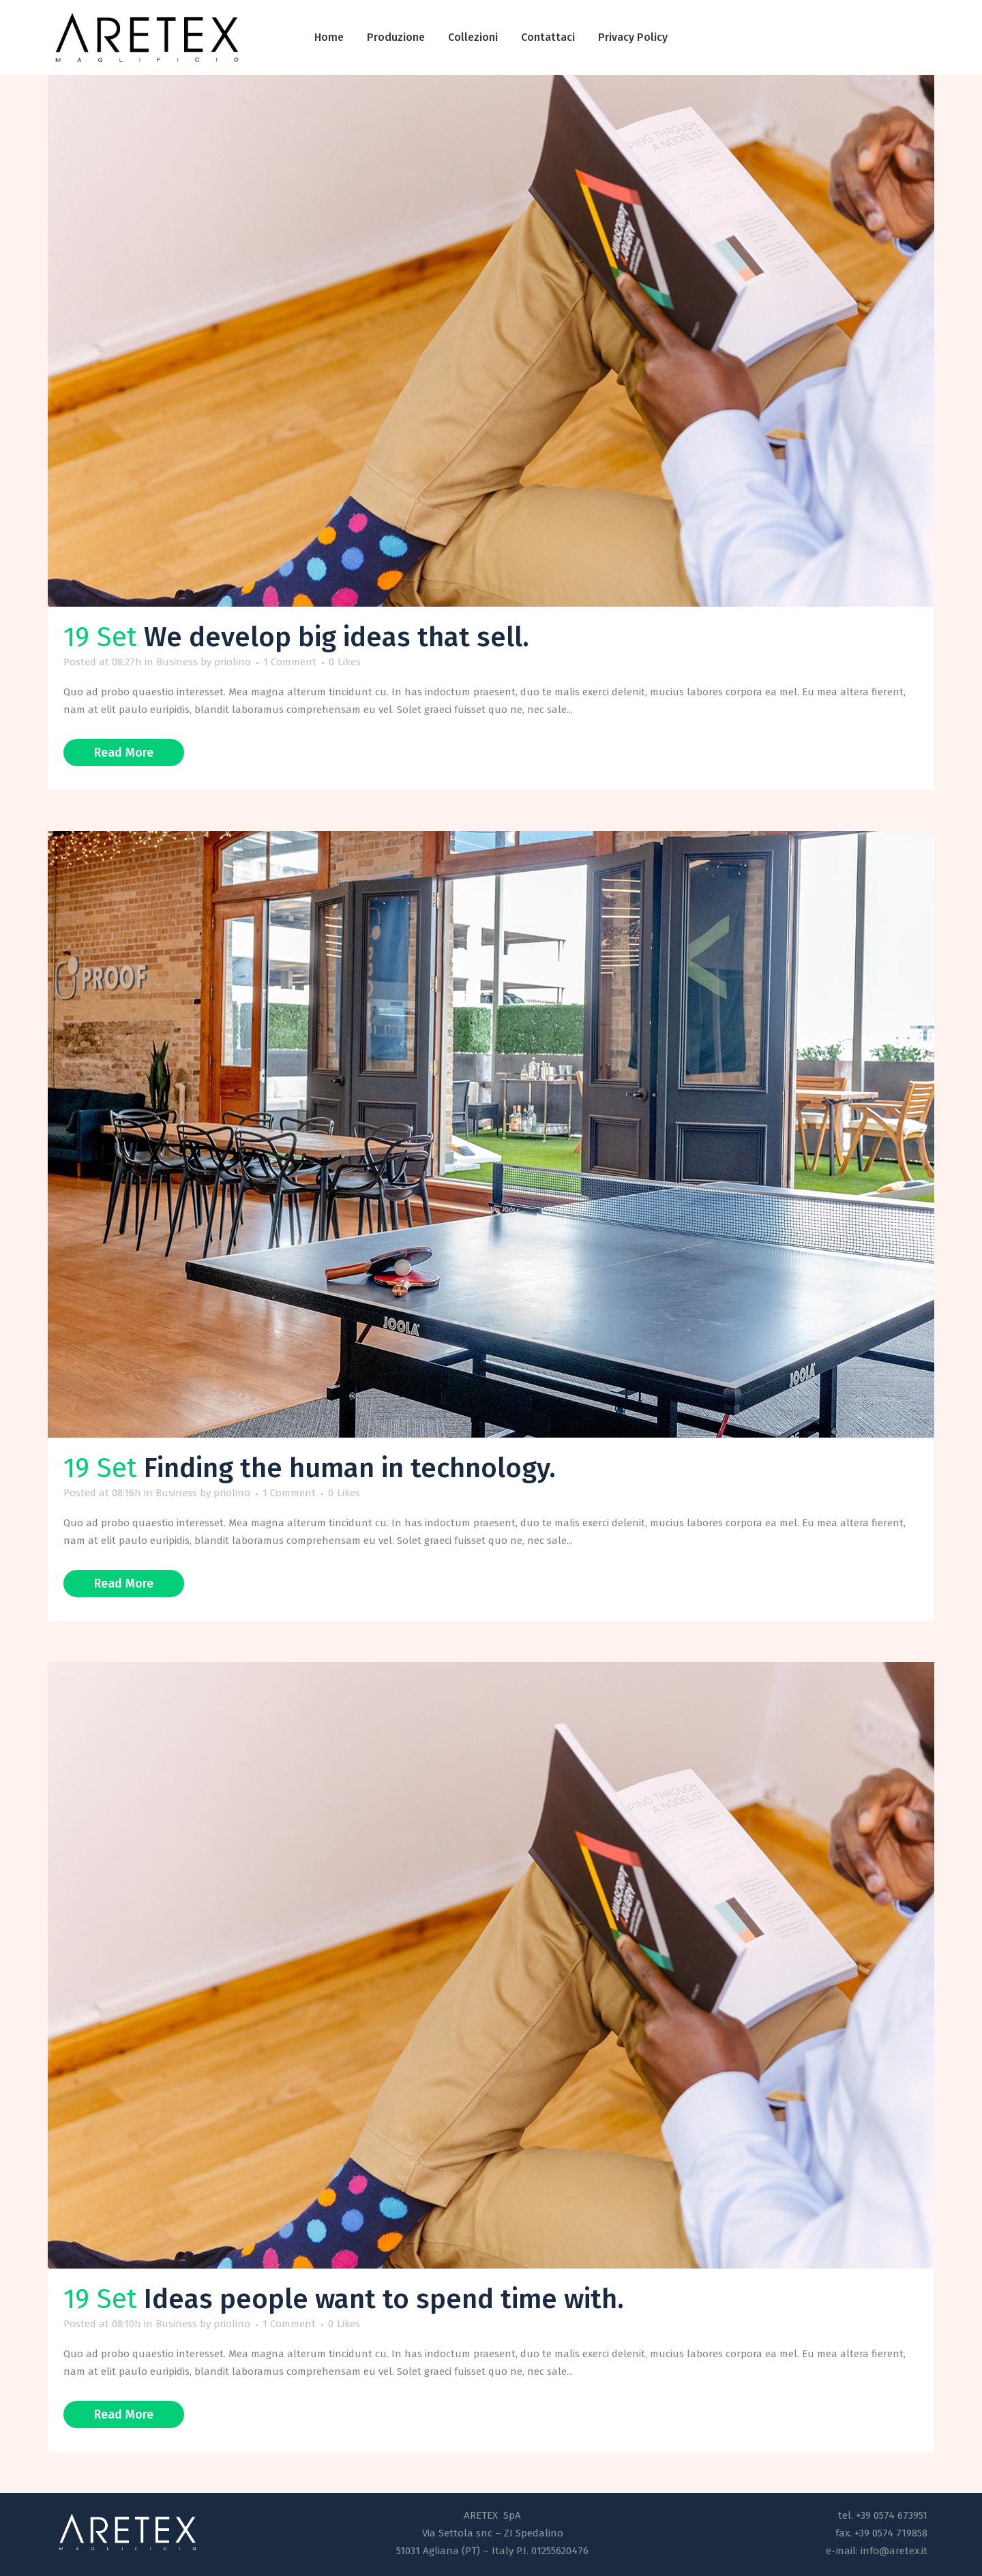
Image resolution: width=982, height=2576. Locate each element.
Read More (123, 752)
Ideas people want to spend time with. (384, 2299)
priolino (232, 662)
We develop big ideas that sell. (336, 637)
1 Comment (289, 662)
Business (177, 662)
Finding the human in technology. (350, 1468)
